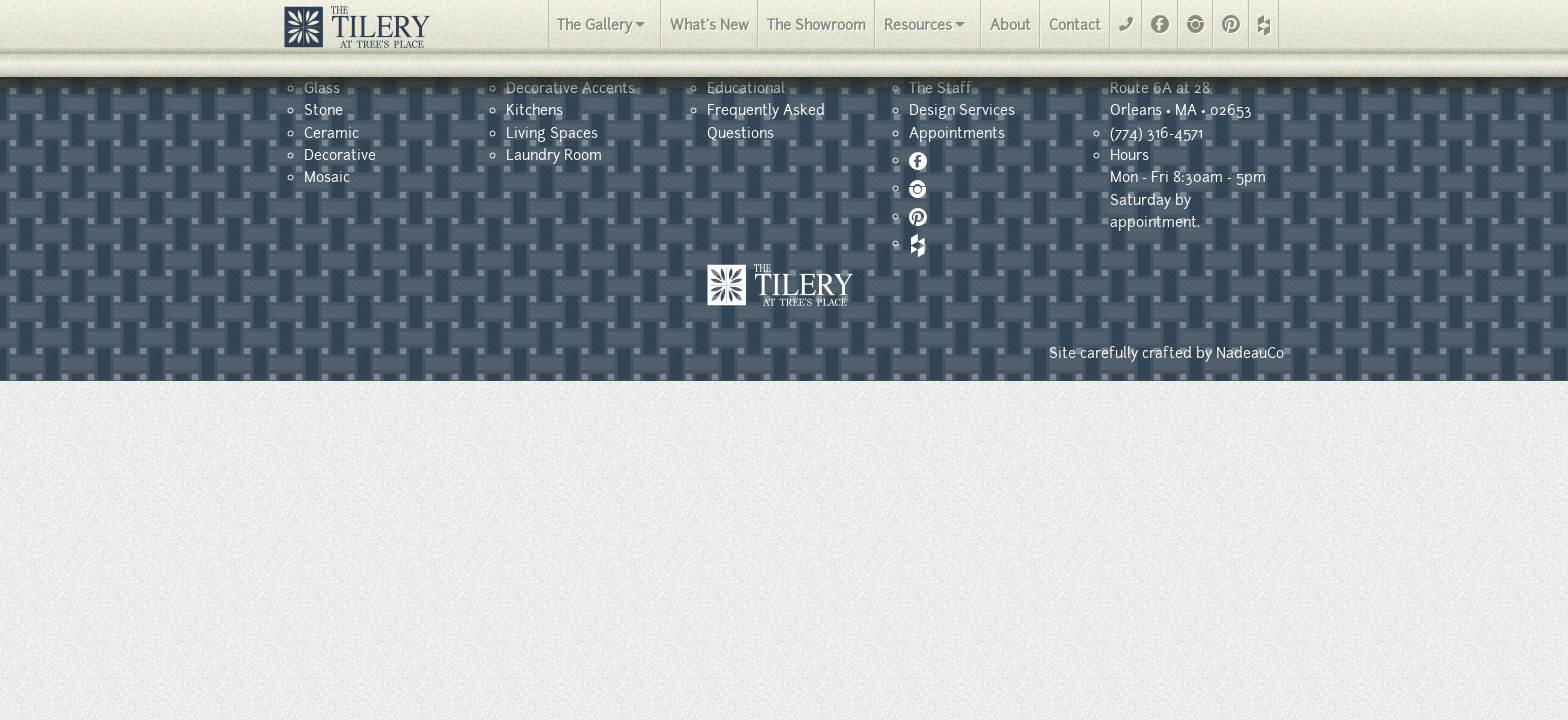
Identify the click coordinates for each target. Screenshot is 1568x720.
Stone (323, 110)
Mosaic (327, 177)
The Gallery (594, 25)
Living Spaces (552, 133)
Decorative (340, 155)
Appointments (957, 133)
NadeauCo (1250, 353)
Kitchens (534, 110)
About (1010, 25)
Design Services (962, 110)
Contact (1075, 25)
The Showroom (816, 25)
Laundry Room (554, 155)
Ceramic (331, 133)
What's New (709, 25)
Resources (918, 25)
